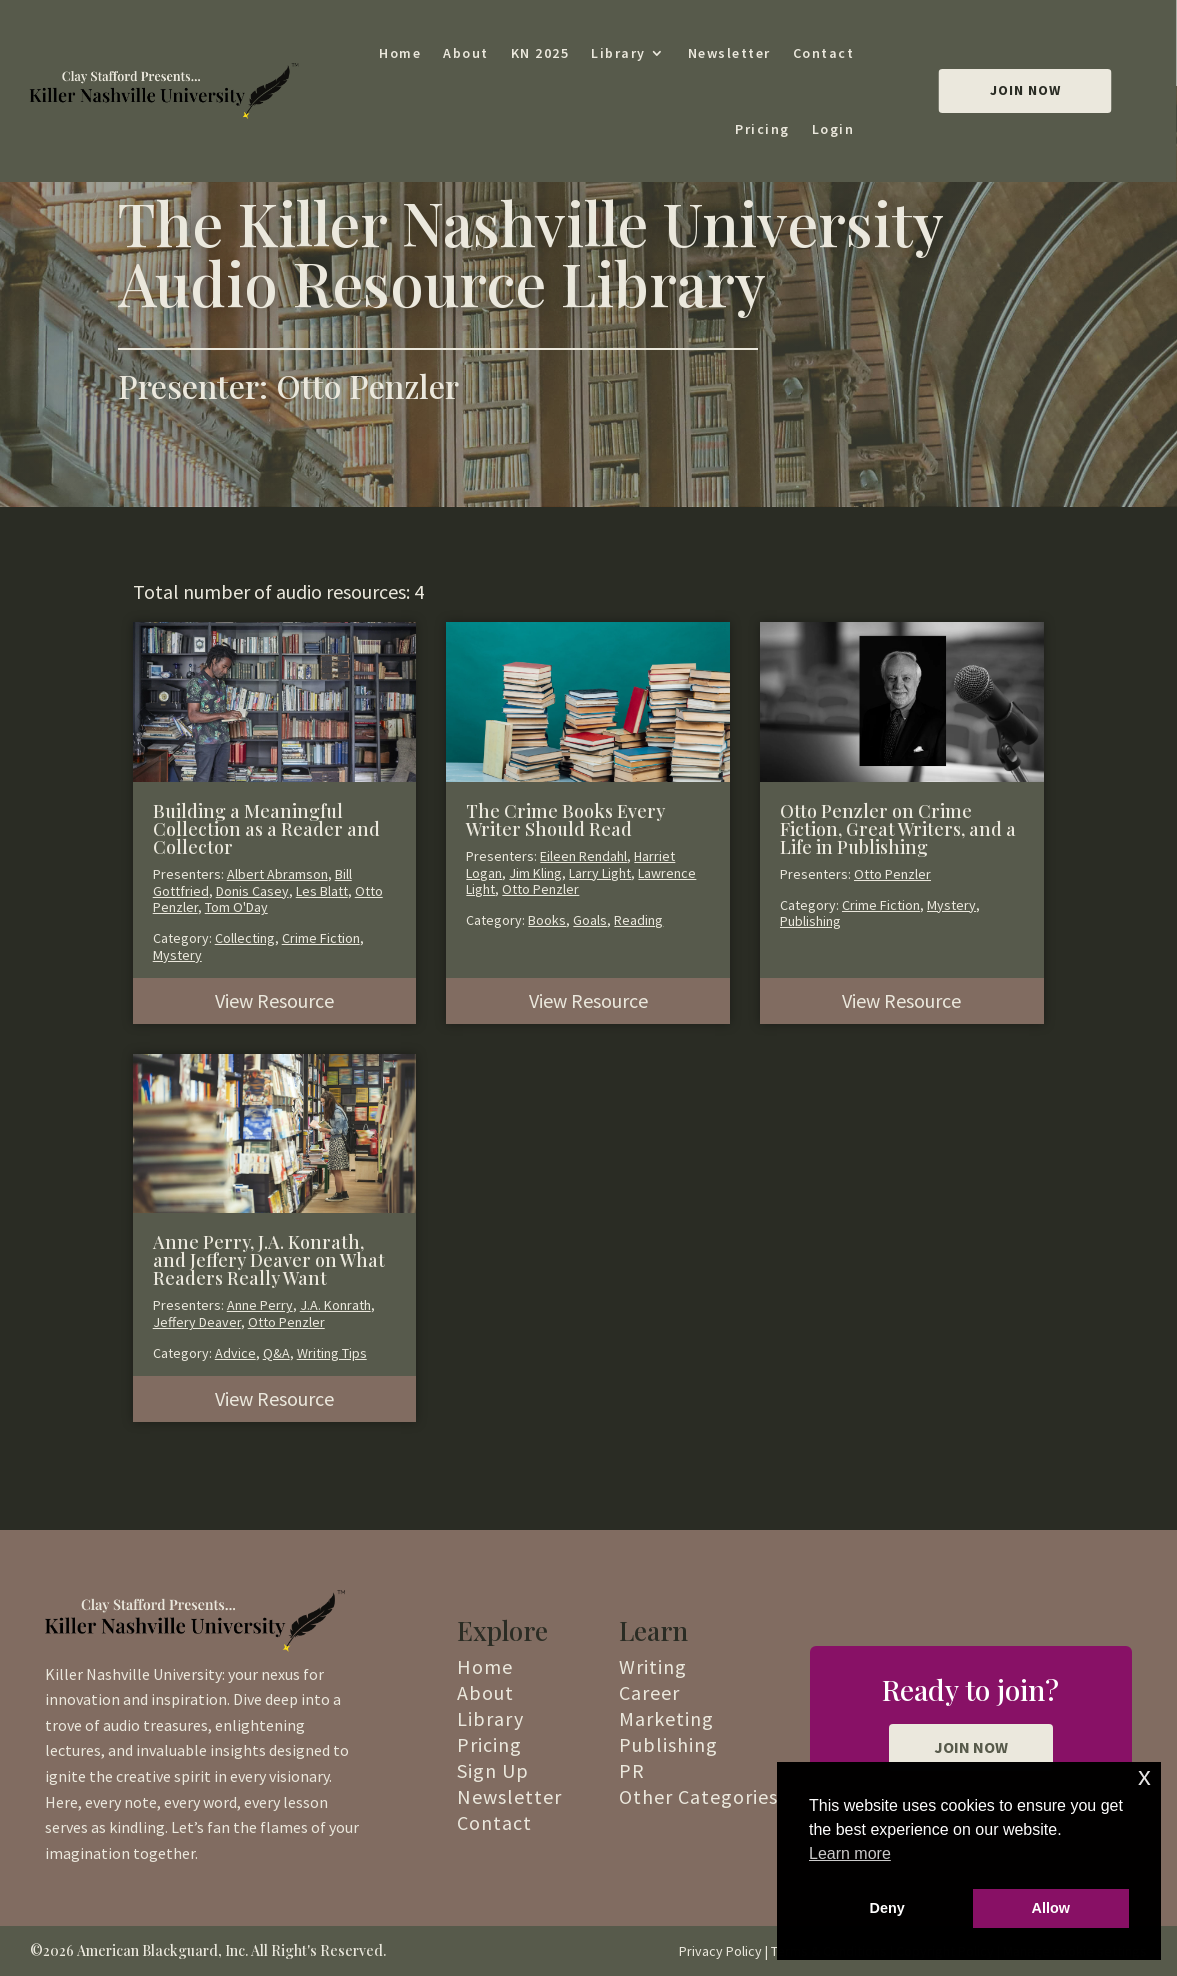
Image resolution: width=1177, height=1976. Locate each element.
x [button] (1144, 1776)
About (466, 53)
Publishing (810, 921)
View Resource (274, 1000)
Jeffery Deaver (197, 1322)
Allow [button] (1051, 1908)
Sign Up (493, 1770)
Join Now (1025, 90)
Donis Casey (252, 891)
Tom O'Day (236, 907)
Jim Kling (535, 873)
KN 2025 (540, 53)
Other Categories (698, 1796)
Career (649, 1692)
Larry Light (600, 873)
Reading (638, 920)
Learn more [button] (850, 1853)
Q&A (276, 1353)
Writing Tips (332, 1353)
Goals (590, 920)
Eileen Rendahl (583, 856)
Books (547, 920)
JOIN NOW (971, 1747)
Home (400, 53)
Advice (235, 1353)
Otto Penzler (540, 889)
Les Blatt (322, 891)
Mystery (177, 955)
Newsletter (729, 53)
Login (833, 129)
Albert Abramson (277, 874)
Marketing (666, 1718)
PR (632, 1770)
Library (618, 53)
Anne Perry (260, 1305)
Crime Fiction (321, 938)
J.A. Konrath (335, 1305)
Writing (653, 1666)
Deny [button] (887, 1908)
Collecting (245, 938)
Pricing (762, 129)
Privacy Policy (720, 1951)
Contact (824, 53)
